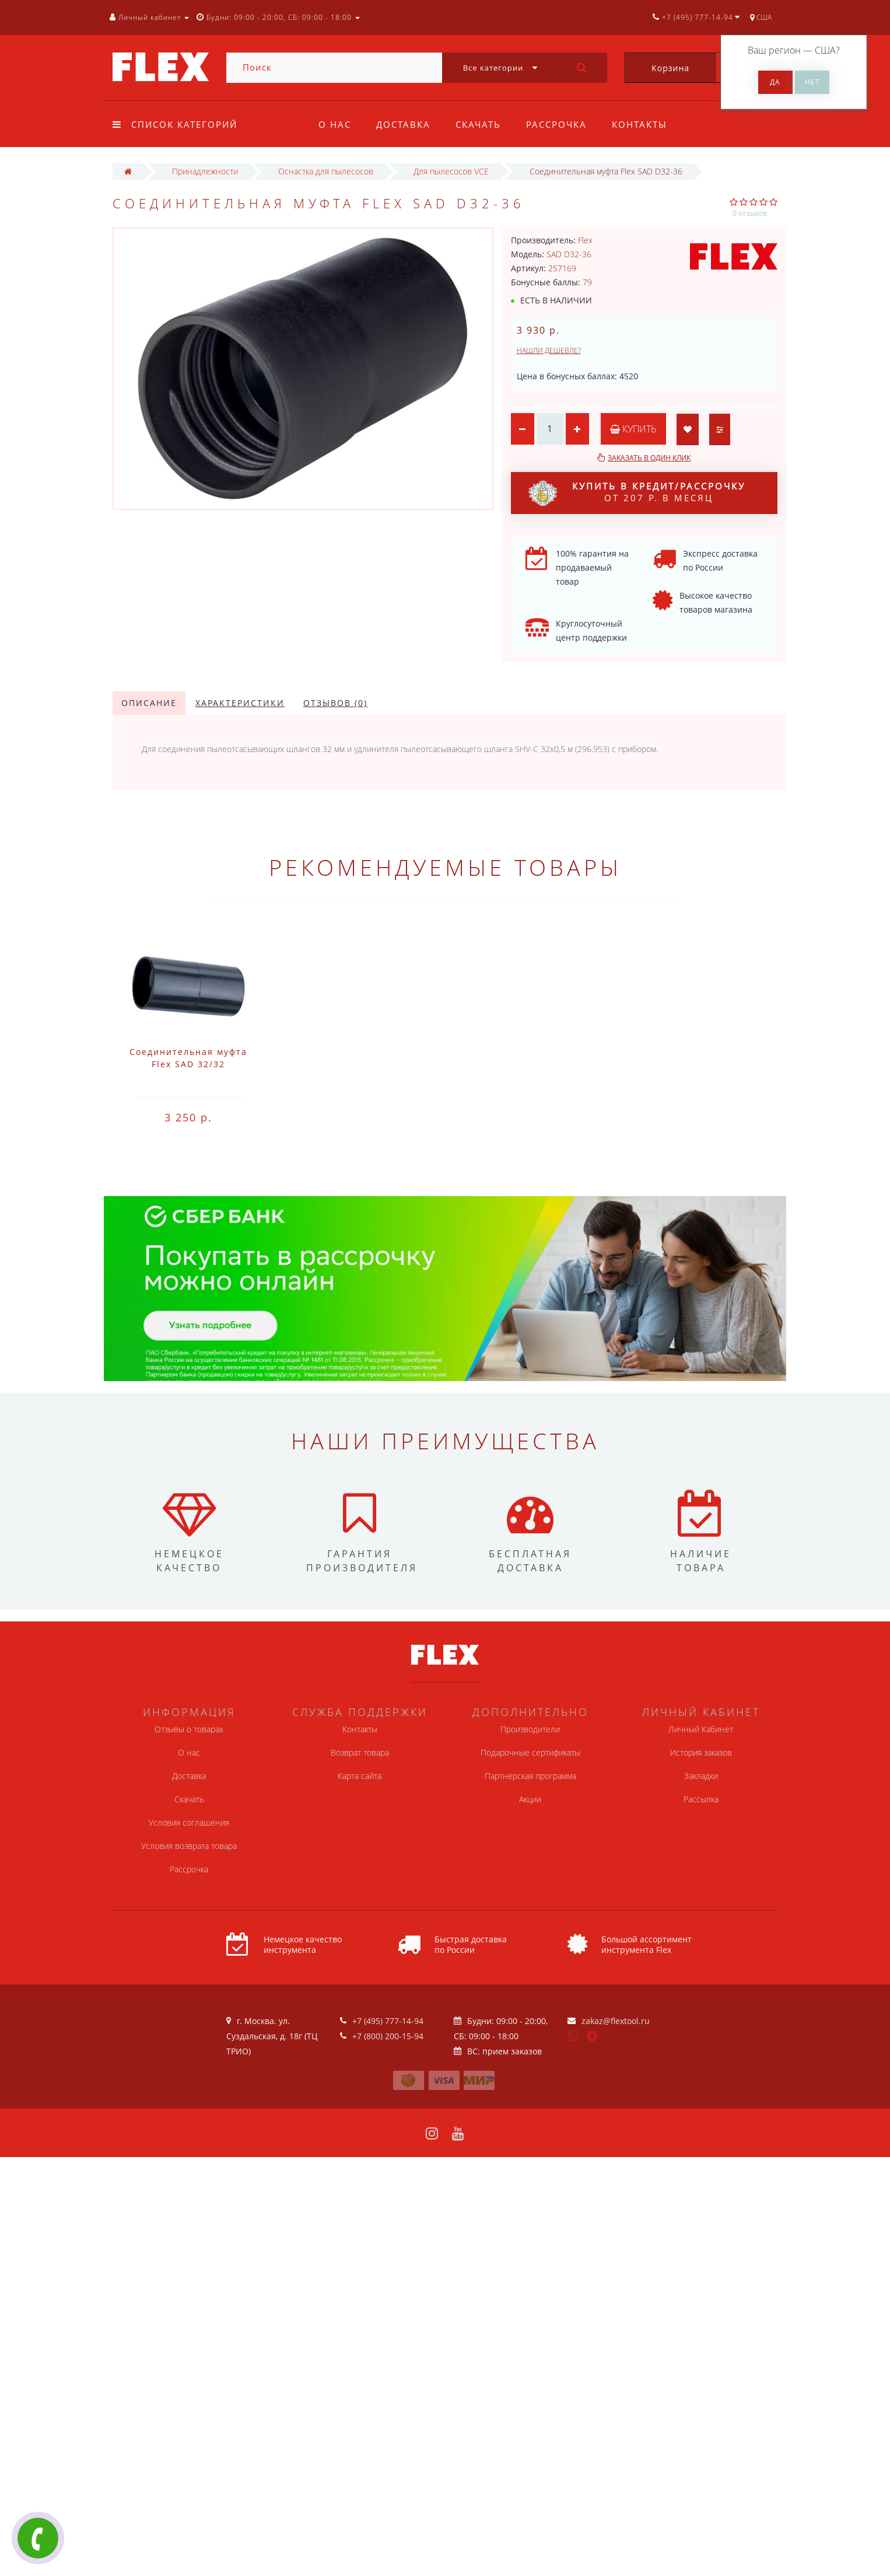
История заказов (701, 1752)
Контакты (639, 124)
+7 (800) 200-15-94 (387, 2036)
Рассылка (701, 1799)
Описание (149, 702)
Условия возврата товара (189, 1845)
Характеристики (240, 702)
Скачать (478, 124)
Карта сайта (359, 1775)
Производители (530, 1729)
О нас (334, 124)
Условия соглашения (189, 1822)
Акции (530, 1799)
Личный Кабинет (700, 1729)
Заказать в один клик (649, 458)
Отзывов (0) (335, 702)
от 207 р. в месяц (636, 493)
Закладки (701, 1775)
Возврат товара (360, 1752)
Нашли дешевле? (549, 350)
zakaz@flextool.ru (615, 2020)
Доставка (403, 124)
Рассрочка (556, 124)
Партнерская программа (530, 1775)
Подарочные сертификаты (530, 1752)
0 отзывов (750, 213)
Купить (633, 428)
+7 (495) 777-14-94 (387, 2020)
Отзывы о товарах (189, 1729)
